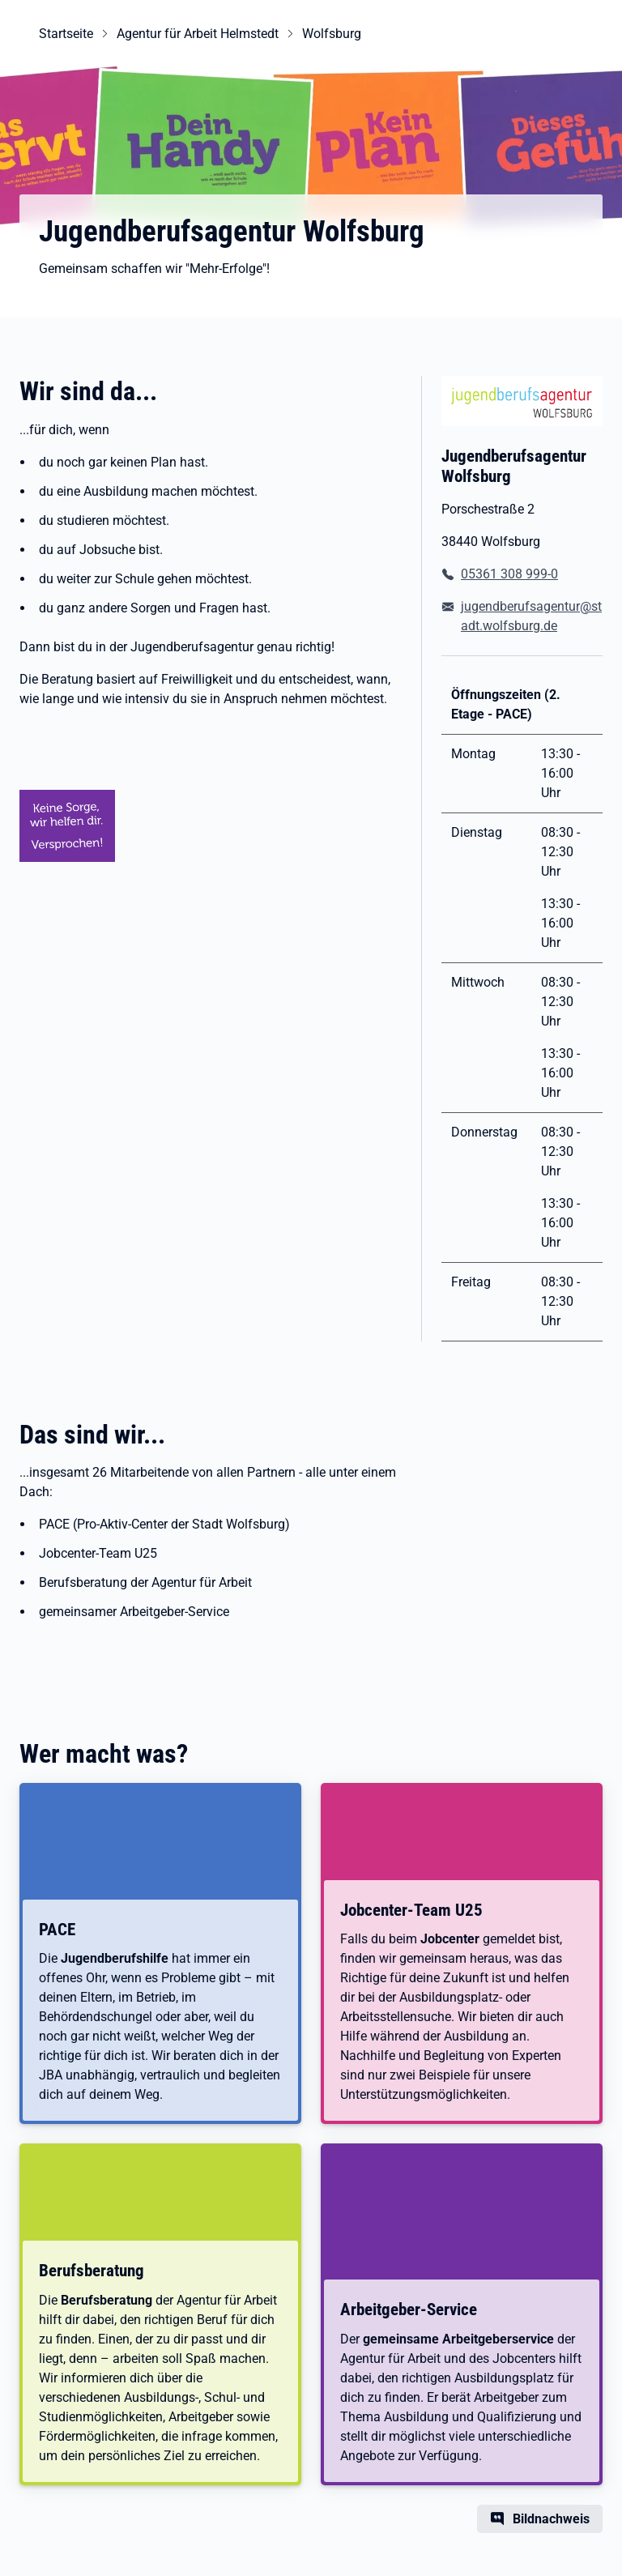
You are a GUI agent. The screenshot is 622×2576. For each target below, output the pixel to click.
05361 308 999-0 (509, 574)
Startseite (66, 33)
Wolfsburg (331, 33)
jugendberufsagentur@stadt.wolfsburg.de (531, 616)
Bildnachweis (551, 2519)
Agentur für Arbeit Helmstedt (198, 33)
